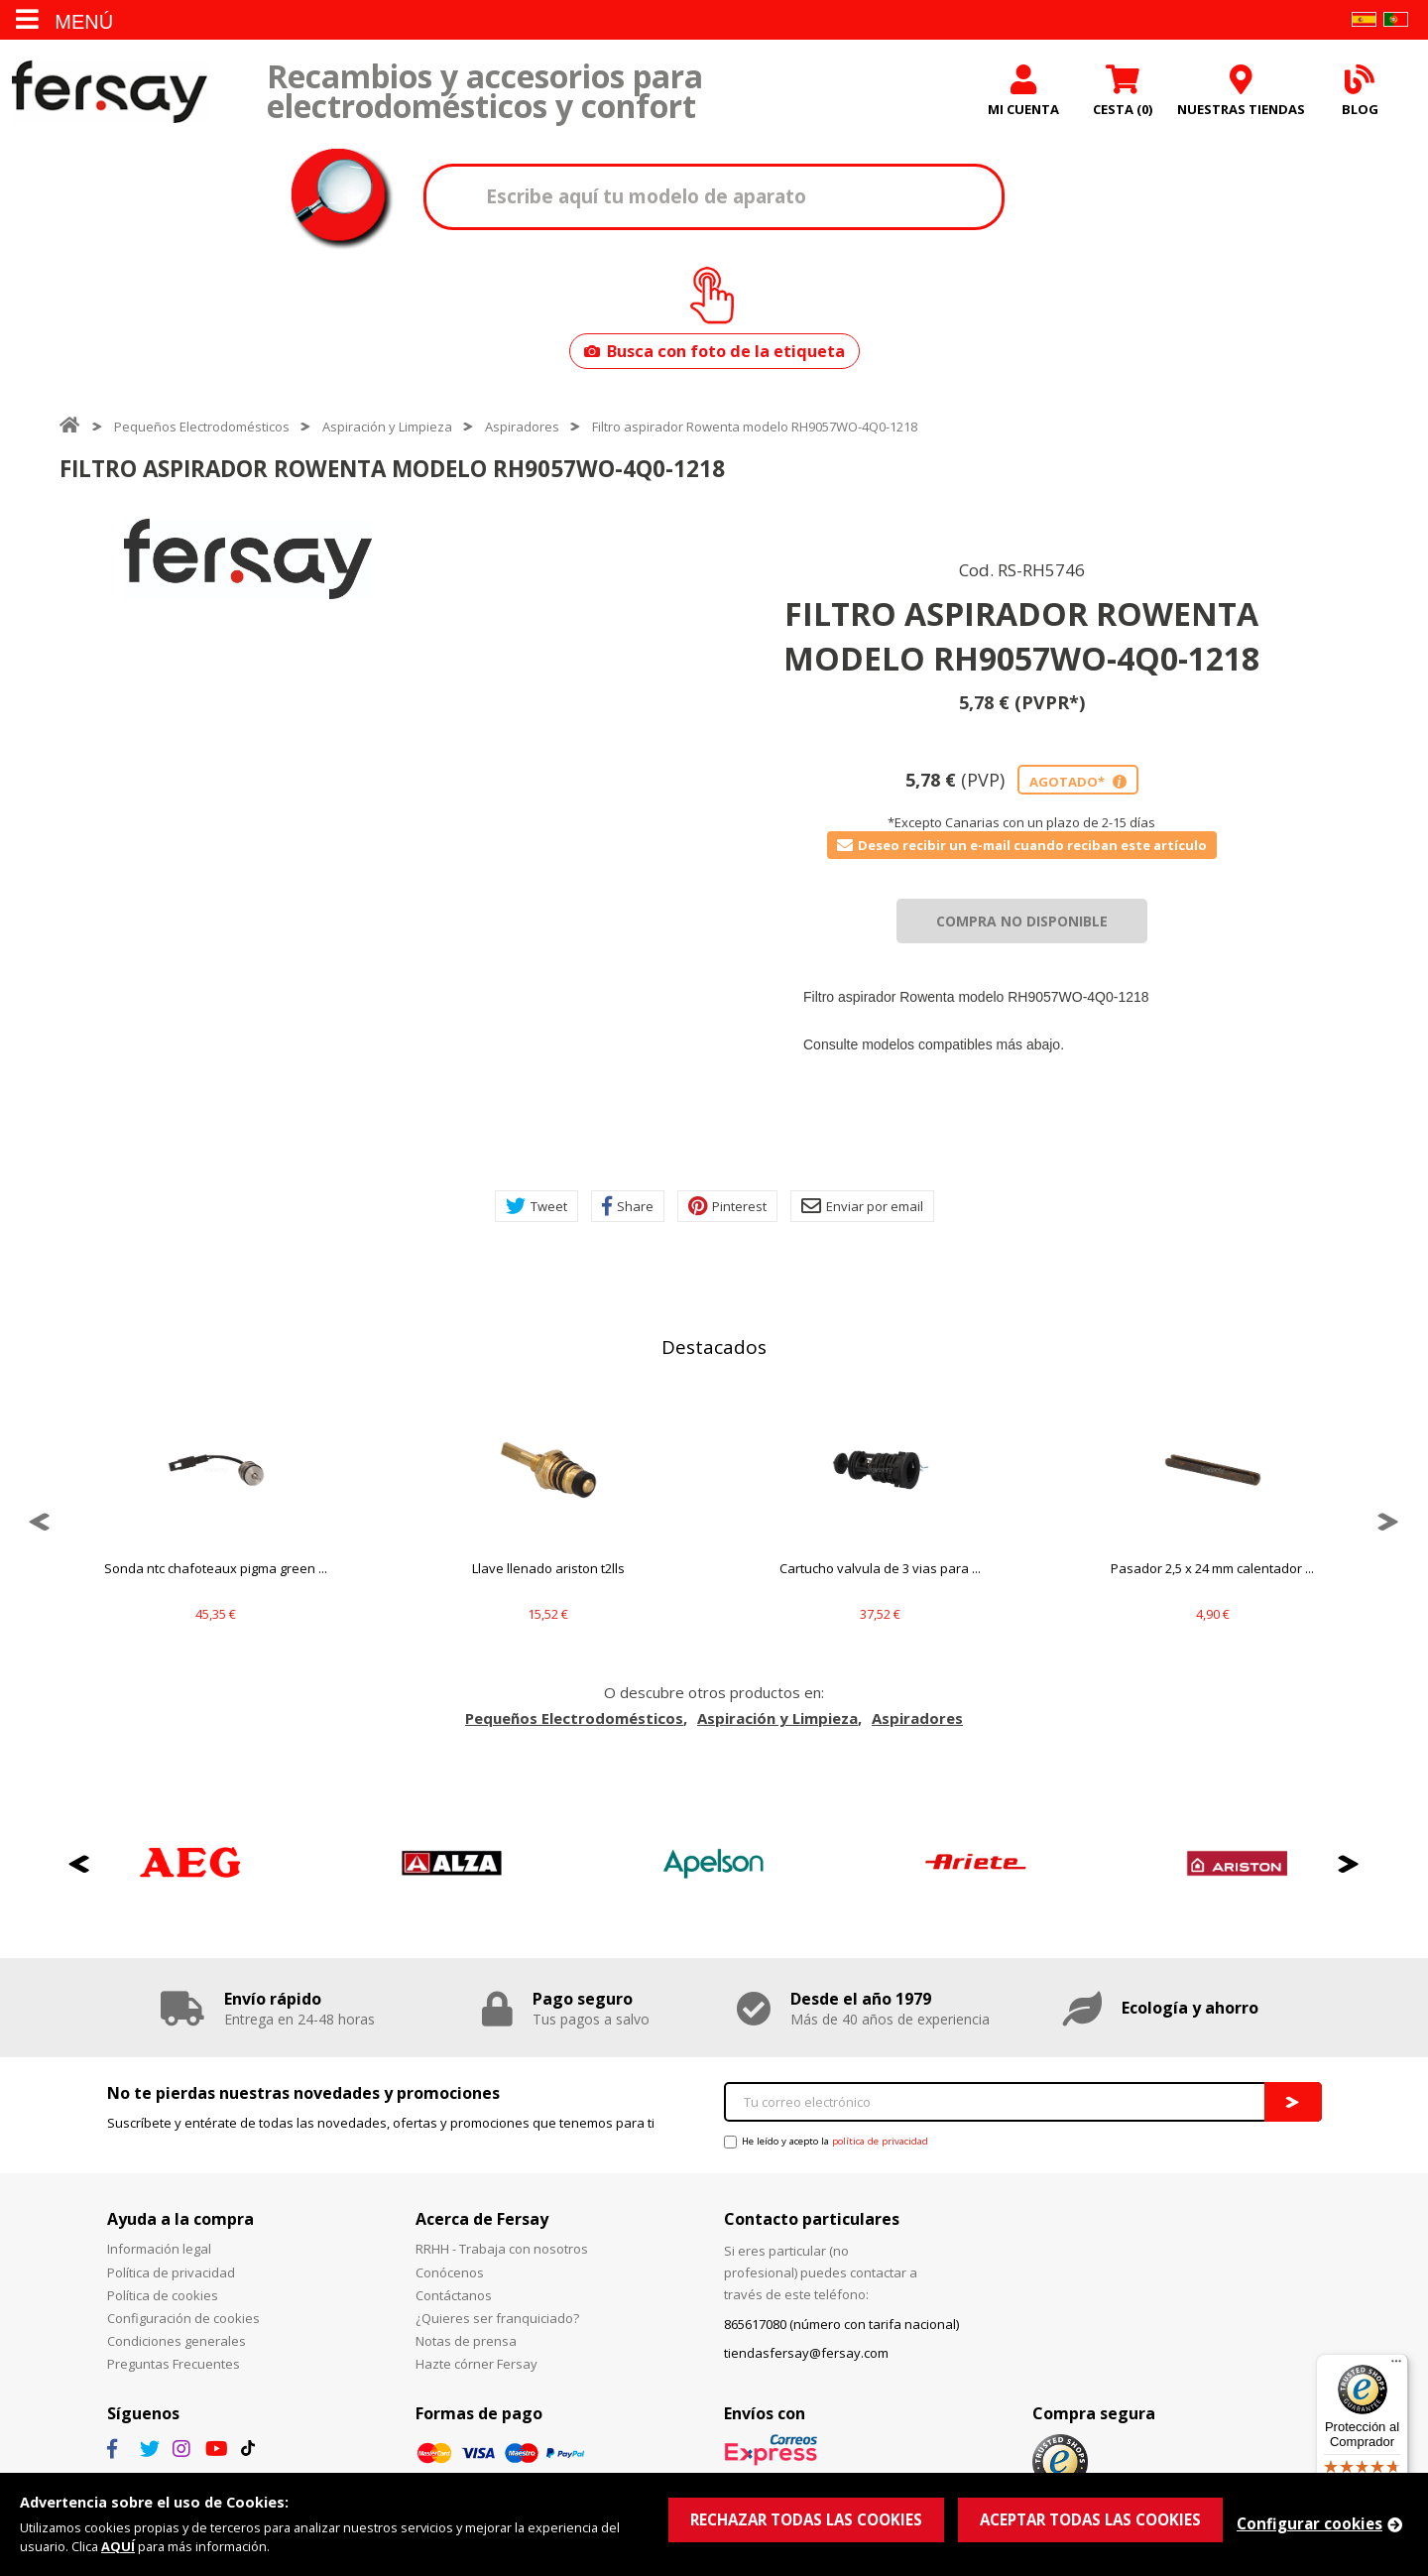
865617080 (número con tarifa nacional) (841, 2324)
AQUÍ (118, 2546)
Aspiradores (522, 426)
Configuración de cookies (183, 2318)
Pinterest (727, 1206)
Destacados (714, 1347)
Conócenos (450, 2272)
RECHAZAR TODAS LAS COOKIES (806, 2519)
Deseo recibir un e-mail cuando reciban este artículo (1022, 845)
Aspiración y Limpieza (387, 426)
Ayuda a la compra (180, 2219)
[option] (248, 559)
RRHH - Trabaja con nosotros (502, 2249)
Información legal (159, 2249)
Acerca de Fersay (482, 2219)
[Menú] (1396, 2366)
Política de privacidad (171, 2272)
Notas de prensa (466, 2341)
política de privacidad (880, 2141)
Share (628, 1206)
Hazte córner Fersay (476, 2364)
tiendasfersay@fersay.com (806, 2353)
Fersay (109, 92)
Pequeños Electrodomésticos (202, 426)
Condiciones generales (176, 2341)
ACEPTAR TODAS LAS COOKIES (1090, 2519)
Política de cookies (162, 2295)
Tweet (536, 1206)
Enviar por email (862, 1206)
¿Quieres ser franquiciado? (497, 2318)
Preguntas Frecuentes (173, 2364)
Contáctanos (454, 2295)
